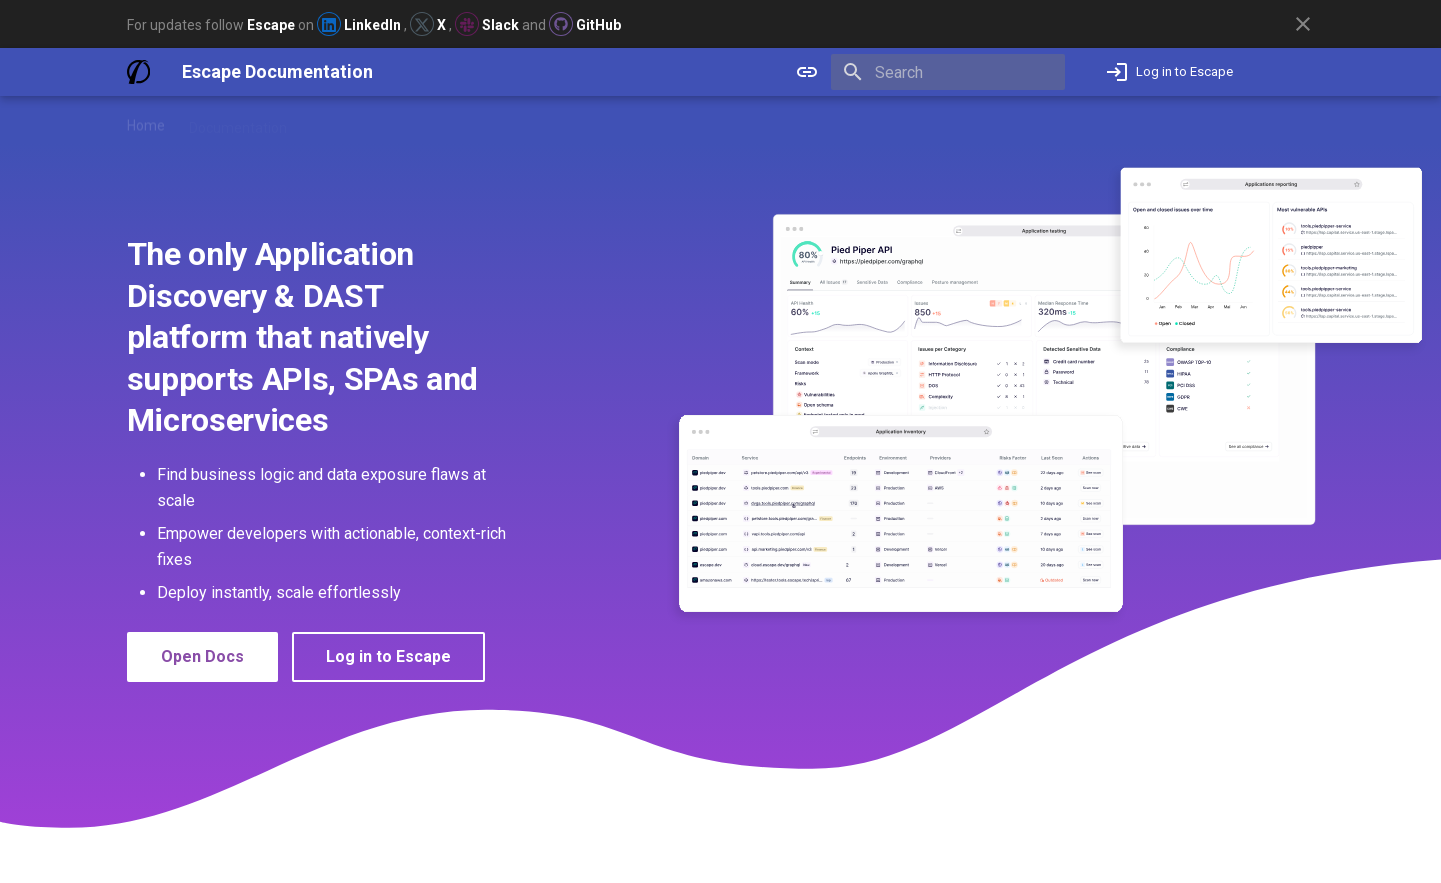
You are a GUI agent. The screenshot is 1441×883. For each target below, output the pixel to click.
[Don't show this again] (1303, 24)
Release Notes (356, 121)
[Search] (948, 72)
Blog (440, 121)
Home (146, 121)
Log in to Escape (388, 656)
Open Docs (202, 656)
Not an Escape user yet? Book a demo (1184, 121)
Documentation (238, 121)
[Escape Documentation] (138, 72)
